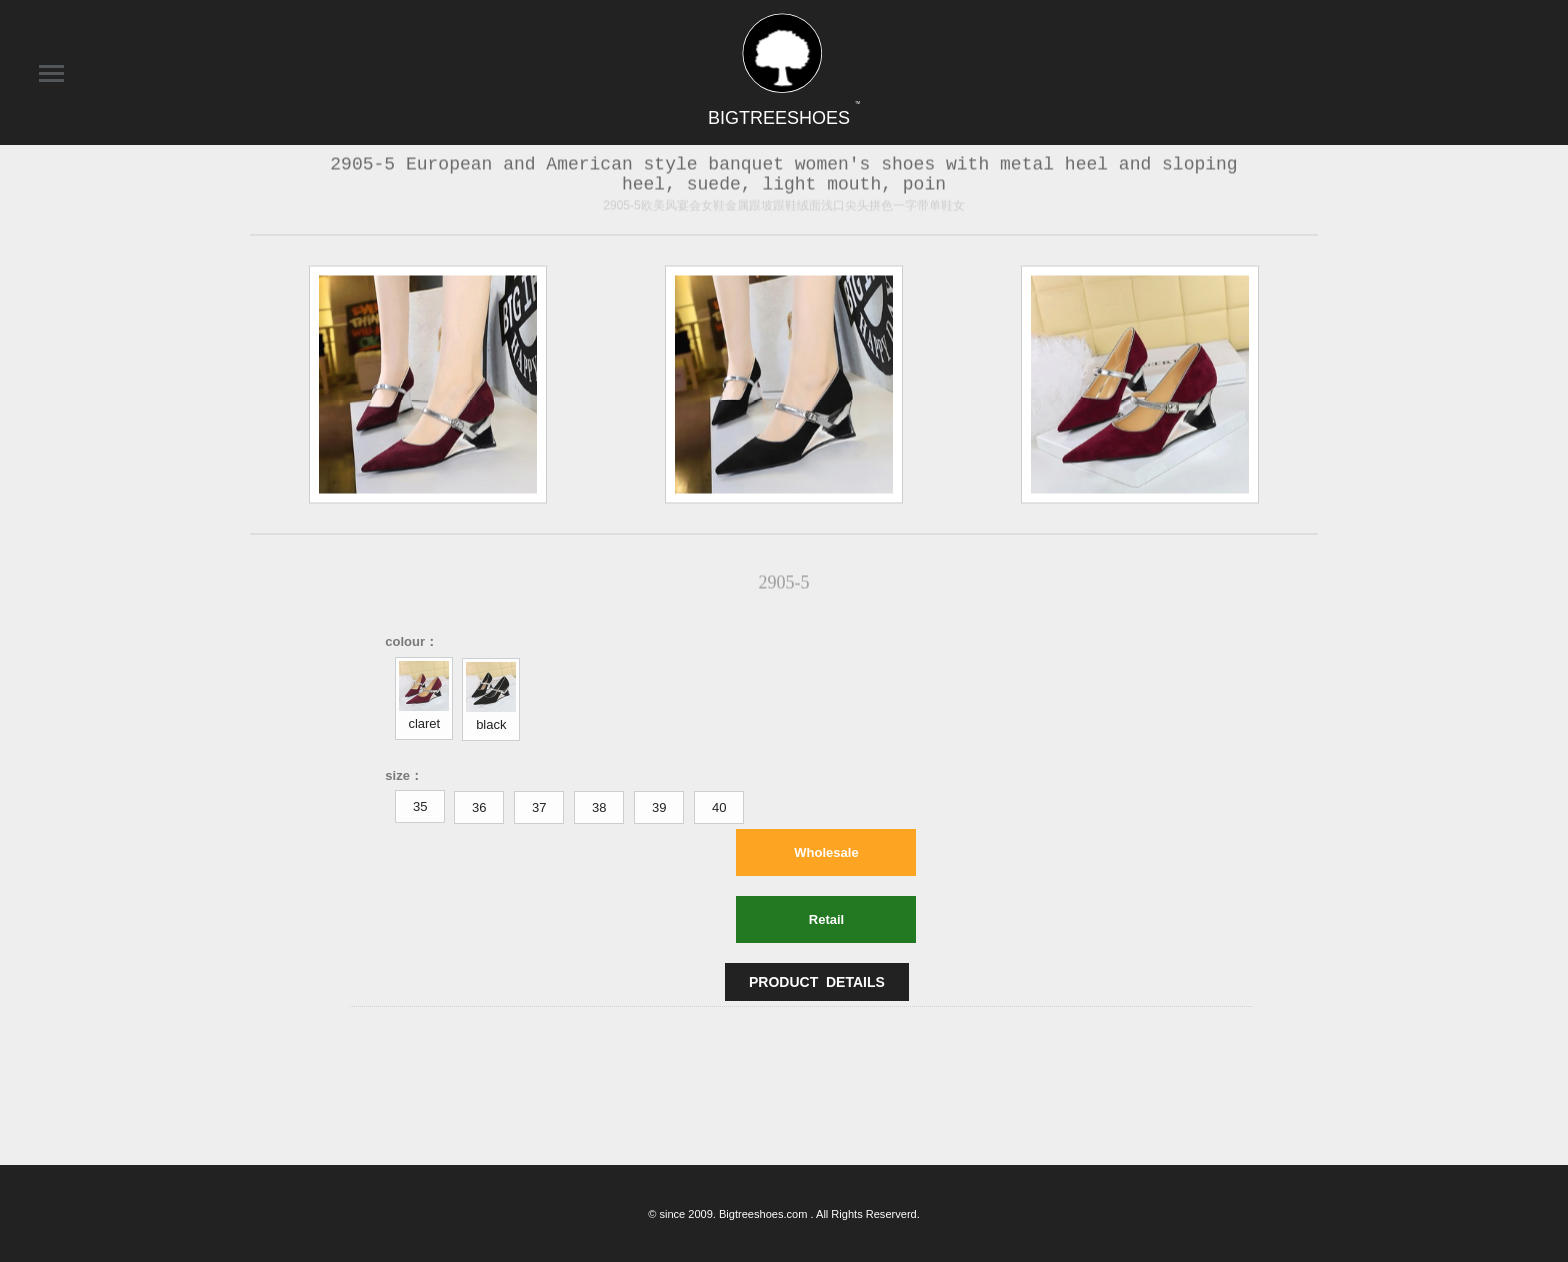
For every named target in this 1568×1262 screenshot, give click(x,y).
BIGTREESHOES (784, 118)
